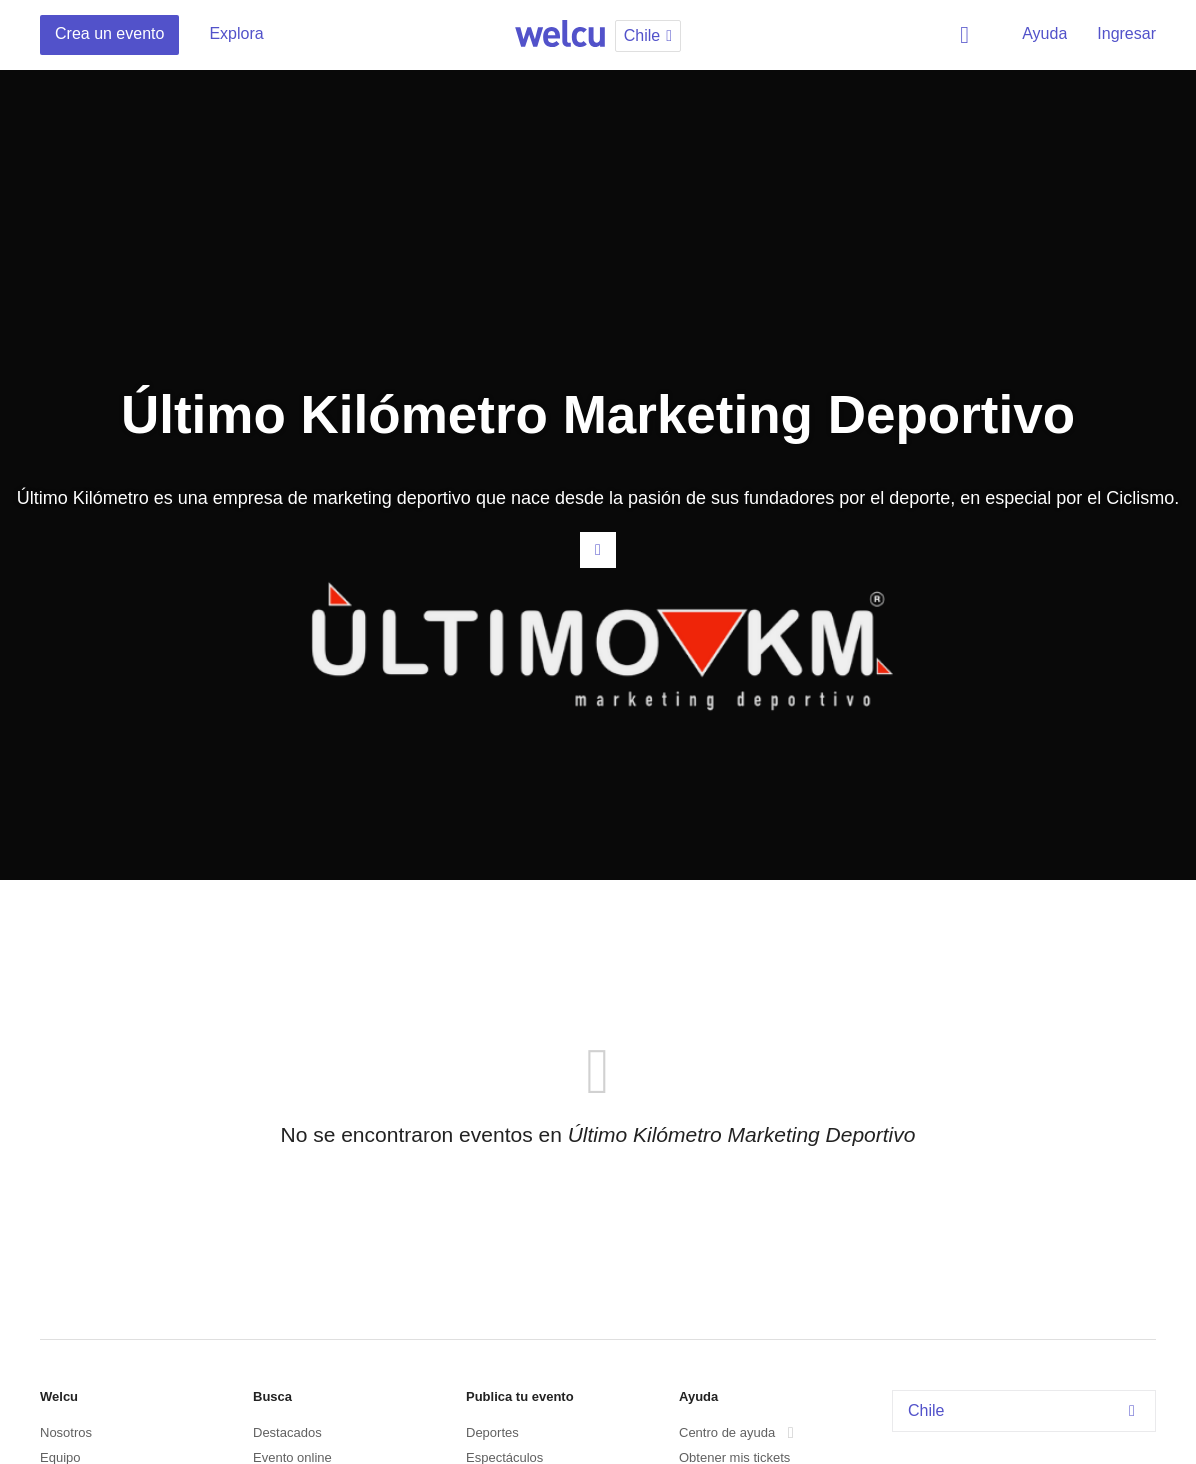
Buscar (968, 35)
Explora (236, 33)
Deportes (492, 1432)
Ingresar (1126, 33)
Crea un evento (109, 33)
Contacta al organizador (598, 550)
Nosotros (66, 1432)
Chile (1026, 1410)
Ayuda (1044, 33)
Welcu (560, 35)
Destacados (287, 1432)
